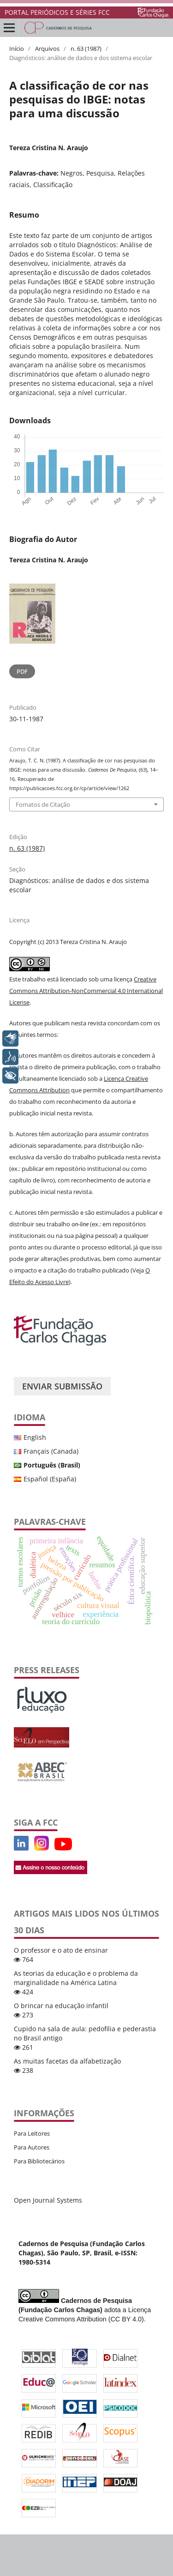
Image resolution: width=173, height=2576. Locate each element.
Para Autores (31, 2147)
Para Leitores (32, 2133)
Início (16, 48)
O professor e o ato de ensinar (61, 1950)
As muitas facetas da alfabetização (67, 2061)
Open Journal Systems (48, 2200)
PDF (22, 671)
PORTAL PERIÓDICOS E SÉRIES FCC (57, 12)
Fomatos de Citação (43, 804)
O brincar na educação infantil (61, 2005)
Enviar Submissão (62, 1386)
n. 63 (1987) (86, 48)
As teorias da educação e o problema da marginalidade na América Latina (76, 1978)
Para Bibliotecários (39, 2161)
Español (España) (50, 1478)
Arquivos (47, 48)
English (35, 1437)
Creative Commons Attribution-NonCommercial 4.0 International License (86, 990)
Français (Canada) (51, 1451)
